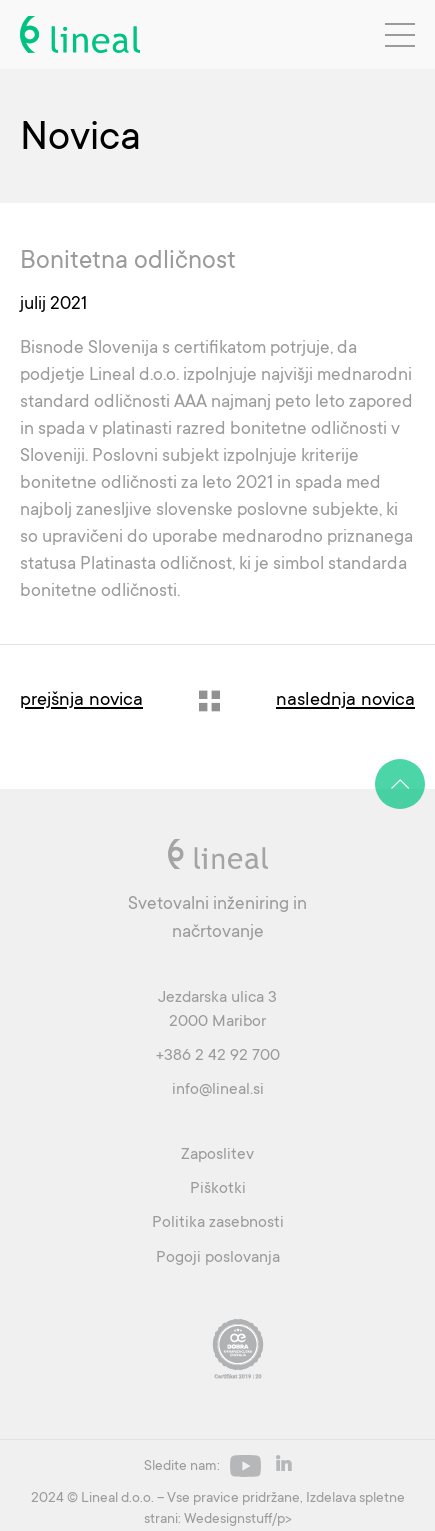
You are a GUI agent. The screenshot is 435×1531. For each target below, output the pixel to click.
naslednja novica (345, 698)
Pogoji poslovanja (218, 1257)
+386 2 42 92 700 (218, 1055)
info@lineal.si (218, 1089)
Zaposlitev (217, 1154)
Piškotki (218, 1188)
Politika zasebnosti (218, 1222)
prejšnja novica (81, 698)
